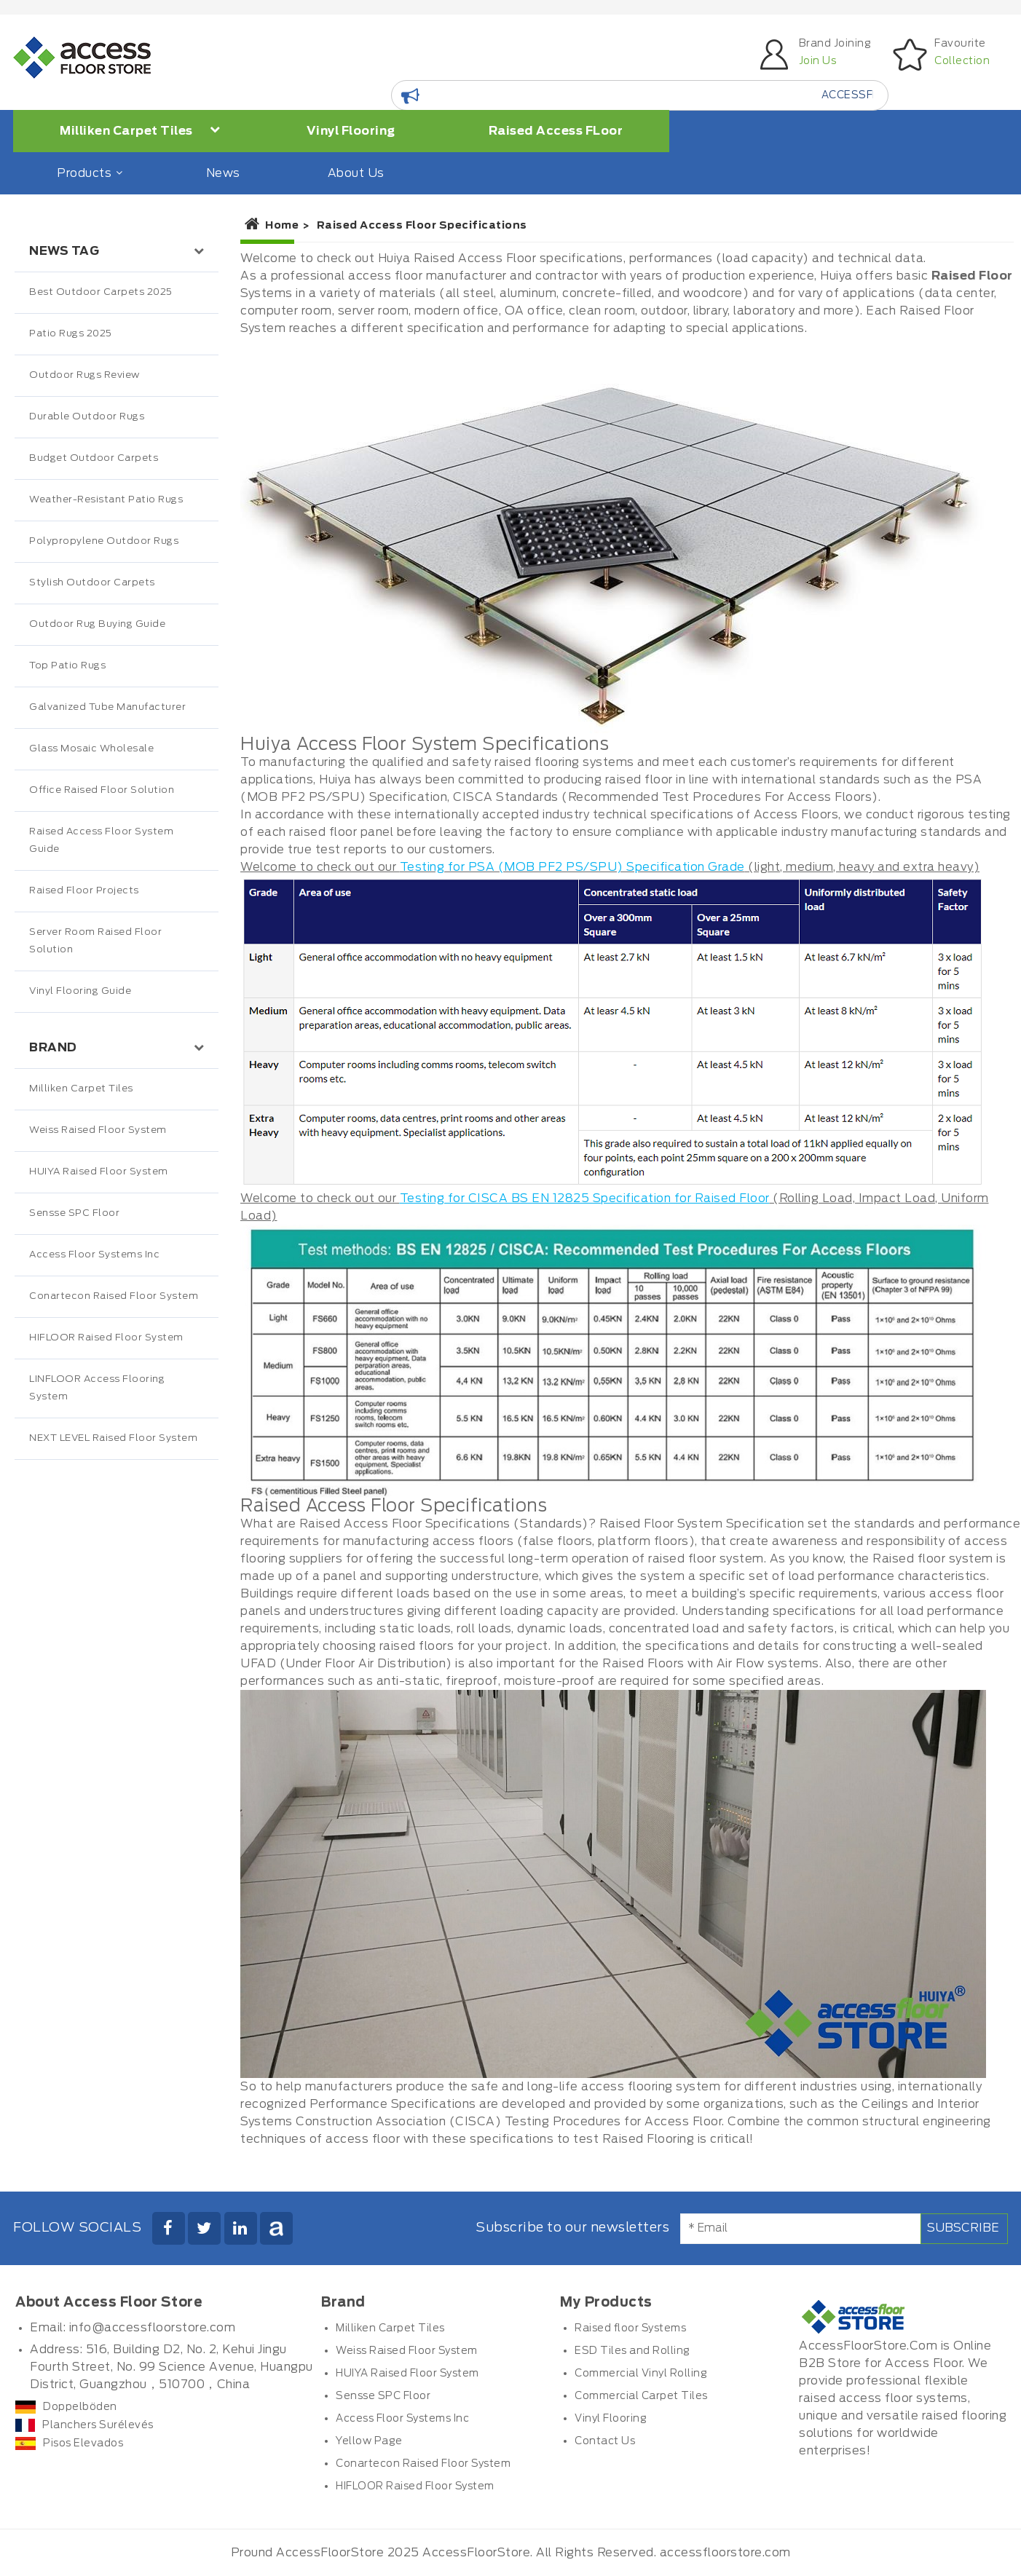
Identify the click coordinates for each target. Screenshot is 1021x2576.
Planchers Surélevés (84, 2425)
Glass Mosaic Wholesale (91, 749)
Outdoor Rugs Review (84, 375)
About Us (356, 173)
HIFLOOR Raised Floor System (106, 1338)
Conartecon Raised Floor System (113, 1296)
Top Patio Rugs (67, 666)
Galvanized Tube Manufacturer (107, 707)
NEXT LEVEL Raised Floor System (113, 1438)
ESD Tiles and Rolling (632, 2351)
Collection (962, 61)
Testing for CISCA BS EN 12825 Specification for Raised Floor (585, 1198)
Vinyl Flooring (351, 131)
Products (88, 173)
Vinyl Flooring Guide (80, 991)
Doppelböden (66, 2407)
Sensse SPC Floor (74, 1213)
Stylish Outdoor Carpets (92, 583)
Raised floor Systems (630, 2328)
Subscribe (963, 2228)
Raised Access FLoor (556, 131)
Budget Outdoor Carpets (93, 458)
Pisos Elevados (69, 2443)
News (223, 173)
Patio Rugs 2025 (70, 334)
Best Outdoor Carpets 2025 (101, 292)
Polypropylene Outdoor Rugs (103, 541)
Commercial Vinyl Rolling (641, 2373)
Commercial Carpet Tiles (641, 2396)
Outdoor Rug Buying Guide (97, 624)
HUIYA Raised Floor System (98, 1172)
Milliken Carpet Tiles (140, 130)
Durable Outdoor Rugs (86, 417)
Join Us (818, 61)
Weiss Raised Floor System (98, 1130)
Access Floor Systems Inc (94, 1255)
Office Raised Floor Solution (101, 790)
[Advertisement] (116, 1765)
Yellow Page (369, 2441)
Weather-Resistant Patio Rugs (106, 500)
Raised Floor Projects (84, 891)
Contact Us (605, 2441)
